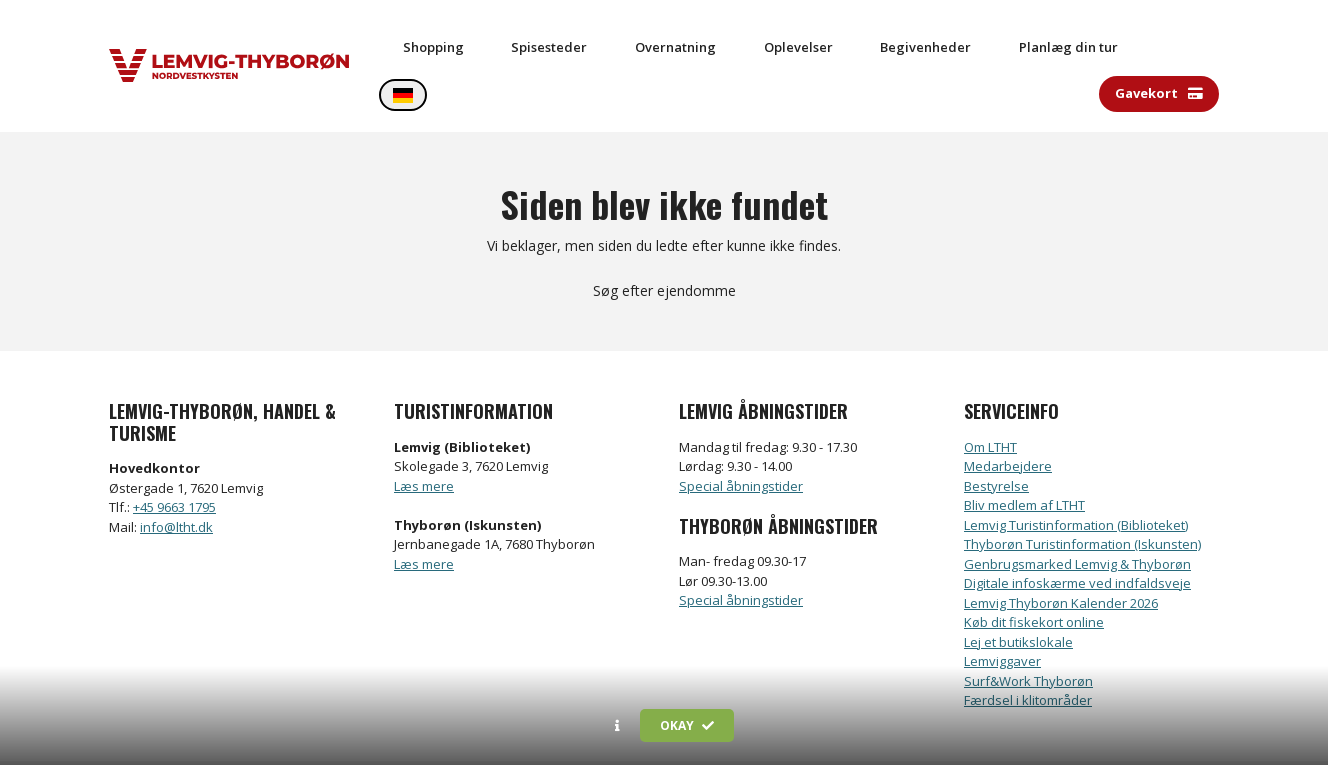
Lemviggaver (1002, 605)
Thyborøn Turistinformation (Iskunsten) (1082, 488)
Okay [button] (687, 725)
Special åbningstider (741, 429)
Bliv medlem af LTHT (1024, 449)
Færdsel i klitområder (1028, 644)
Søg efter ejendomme (664, 234)
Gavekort (1159, 37)
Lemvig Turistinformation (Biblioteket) (1076, 468)
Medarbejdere (1008, 410)
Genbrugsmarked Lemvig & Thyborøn (1077, 507)
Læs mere (424, 429)
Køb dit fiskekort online (1034, 566)
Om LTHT (990, 390)
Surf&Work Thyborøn (1028, 624)
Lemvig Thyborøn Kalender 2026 (1061, 546)
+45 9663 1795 (174, 451)
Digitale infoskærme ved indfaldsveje (1077, 527)
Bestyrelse (996, 429)
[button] (617, 726)
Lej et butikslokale (1018, 585)
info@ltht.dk (176, 470)
